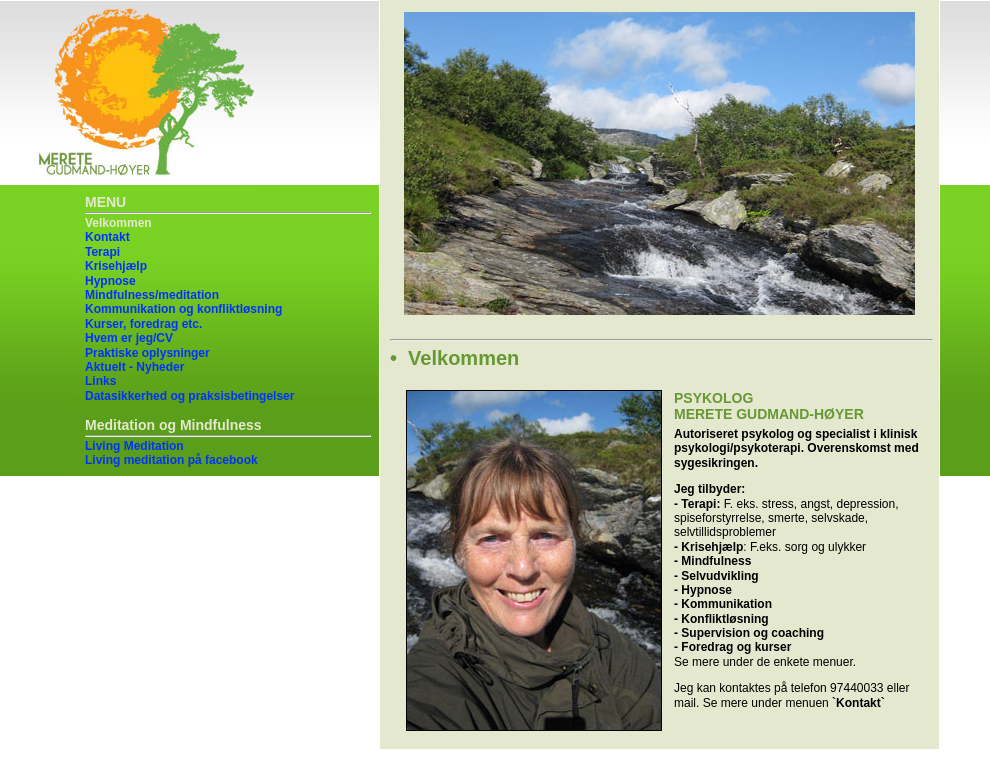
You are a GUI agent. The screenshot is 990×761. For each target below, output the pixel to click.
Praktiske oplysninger (147, 353)
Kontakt (107, 237)
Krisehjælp (116, 266)
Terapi (102, 252)
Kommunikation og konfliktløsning (183, 309)
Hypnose (110, 281)
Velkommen (118, 223)
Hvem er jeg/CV (129, 338)
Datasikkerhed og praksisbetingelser (189, 396)
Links (100, 381)
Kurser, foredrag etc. (143, 324)
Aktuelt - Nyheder (134, 367)
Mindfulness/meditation (152, 295)
